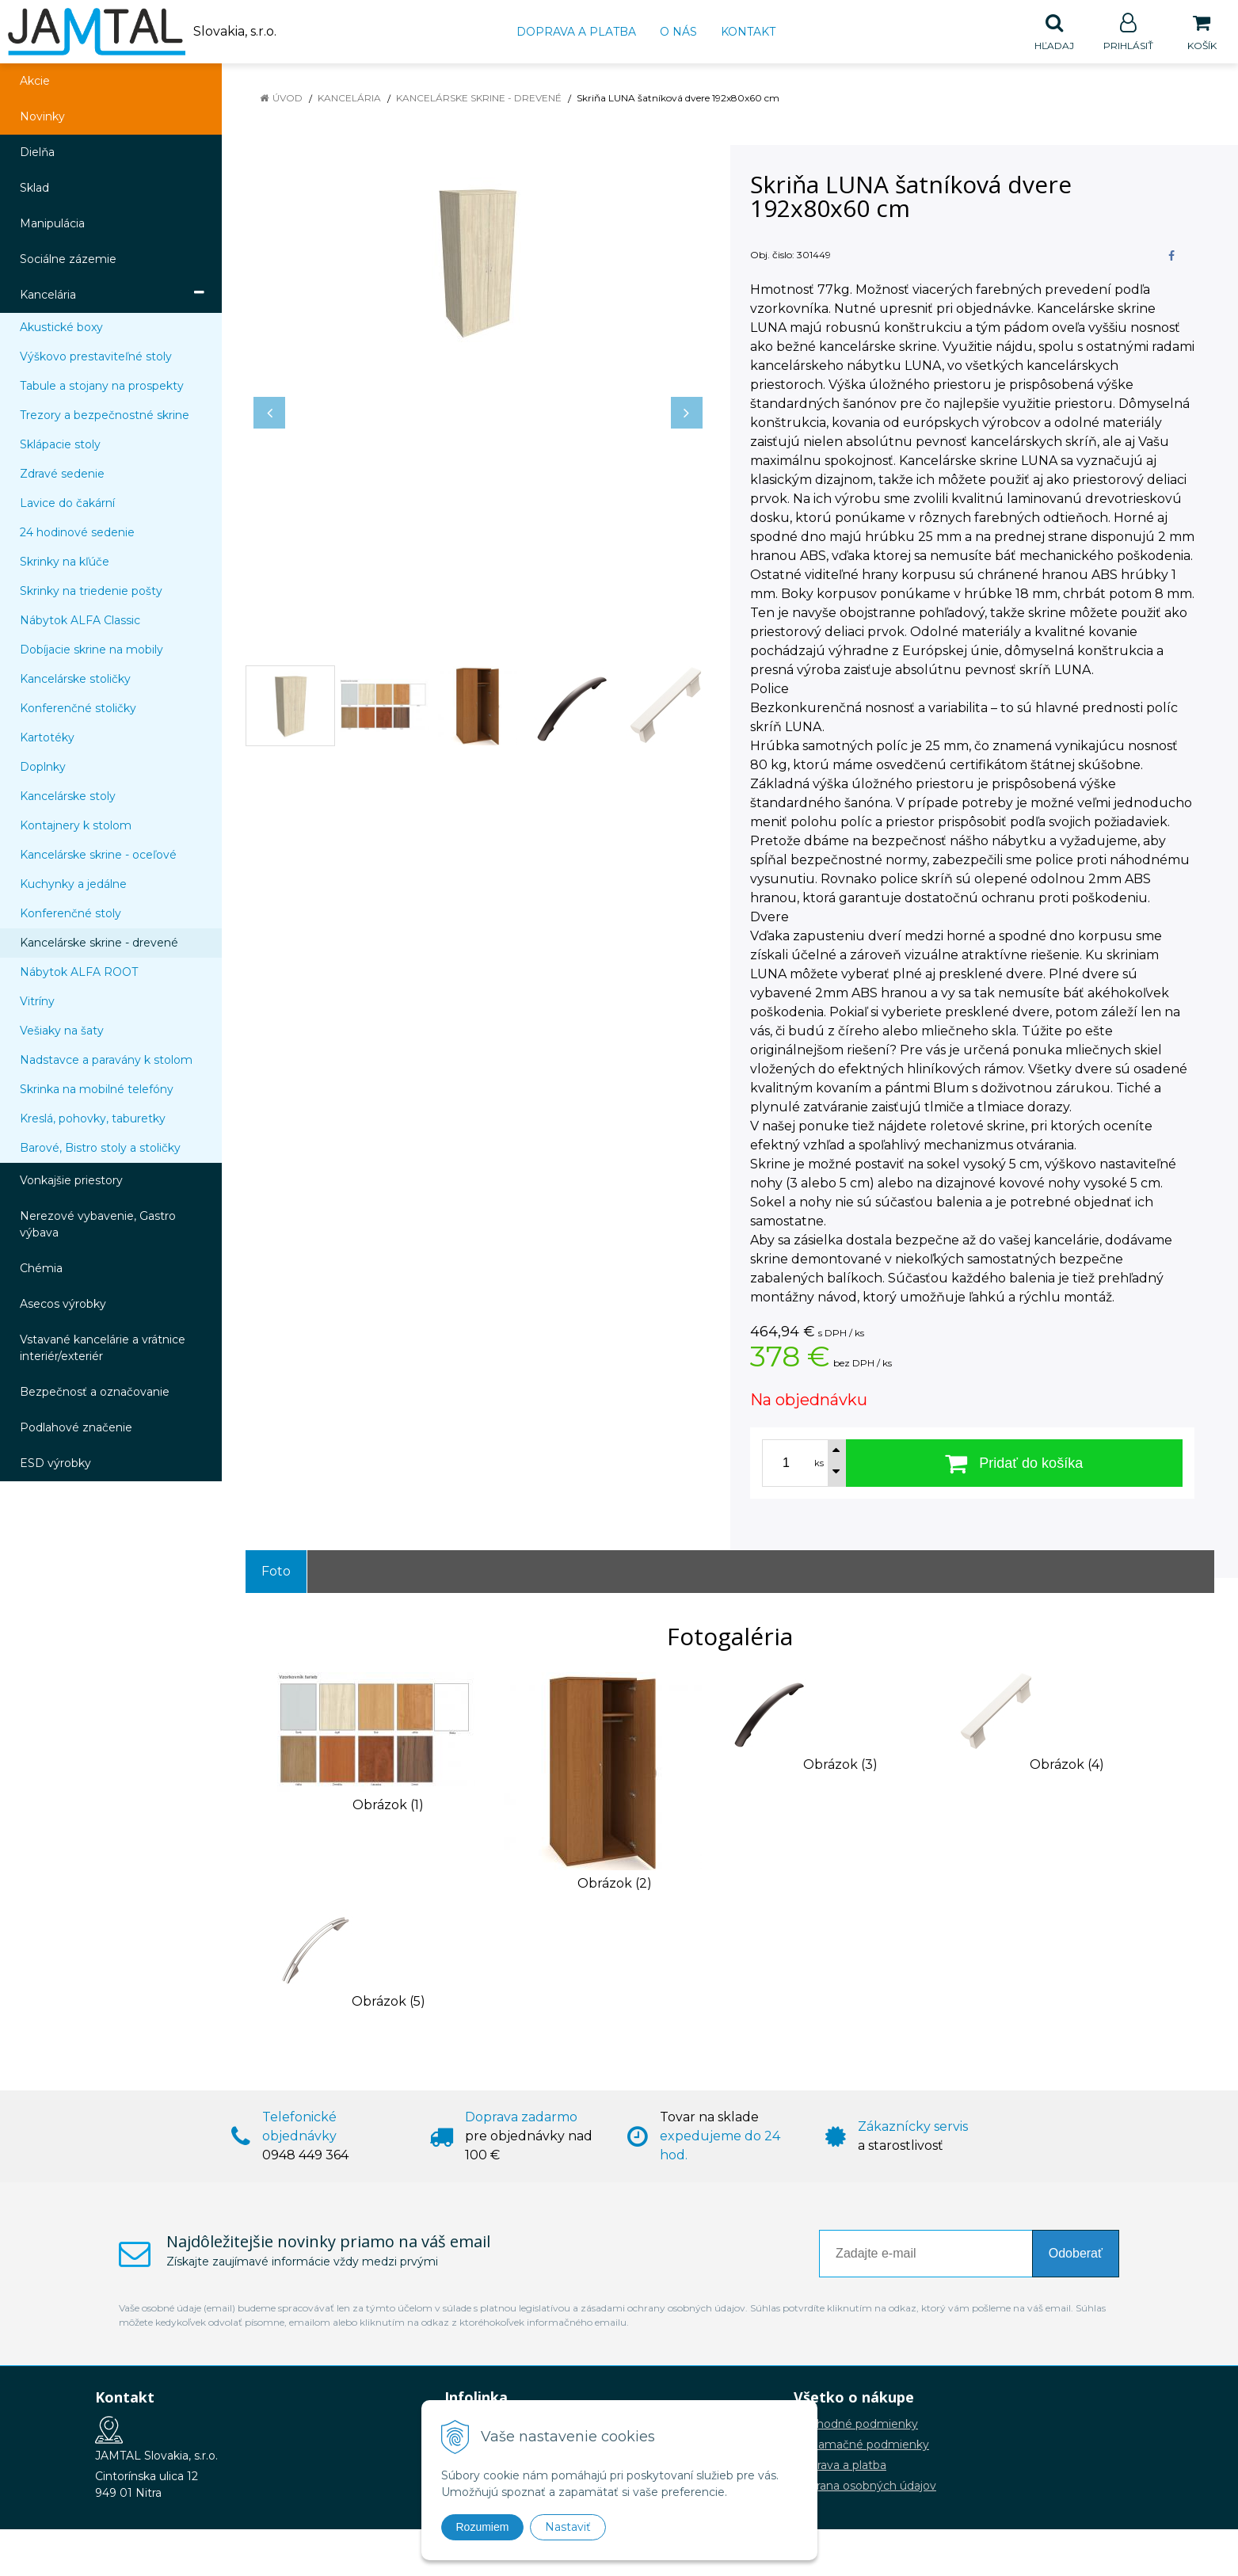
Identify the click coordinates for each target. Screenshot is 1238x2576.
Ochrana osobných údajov (865, 2486)
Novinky (42, 117)
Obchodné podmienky (856, 2425)
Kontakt (748, 32)
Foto (276, 1572)
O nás (678, 32)
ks (819, 1463)
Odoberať (1076, 2254)
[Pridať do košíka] (1014, 1464)
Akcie (35, 81)
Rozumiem (482, 2527)
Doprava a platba (576, 32)
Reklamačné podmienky (861, 2445)
